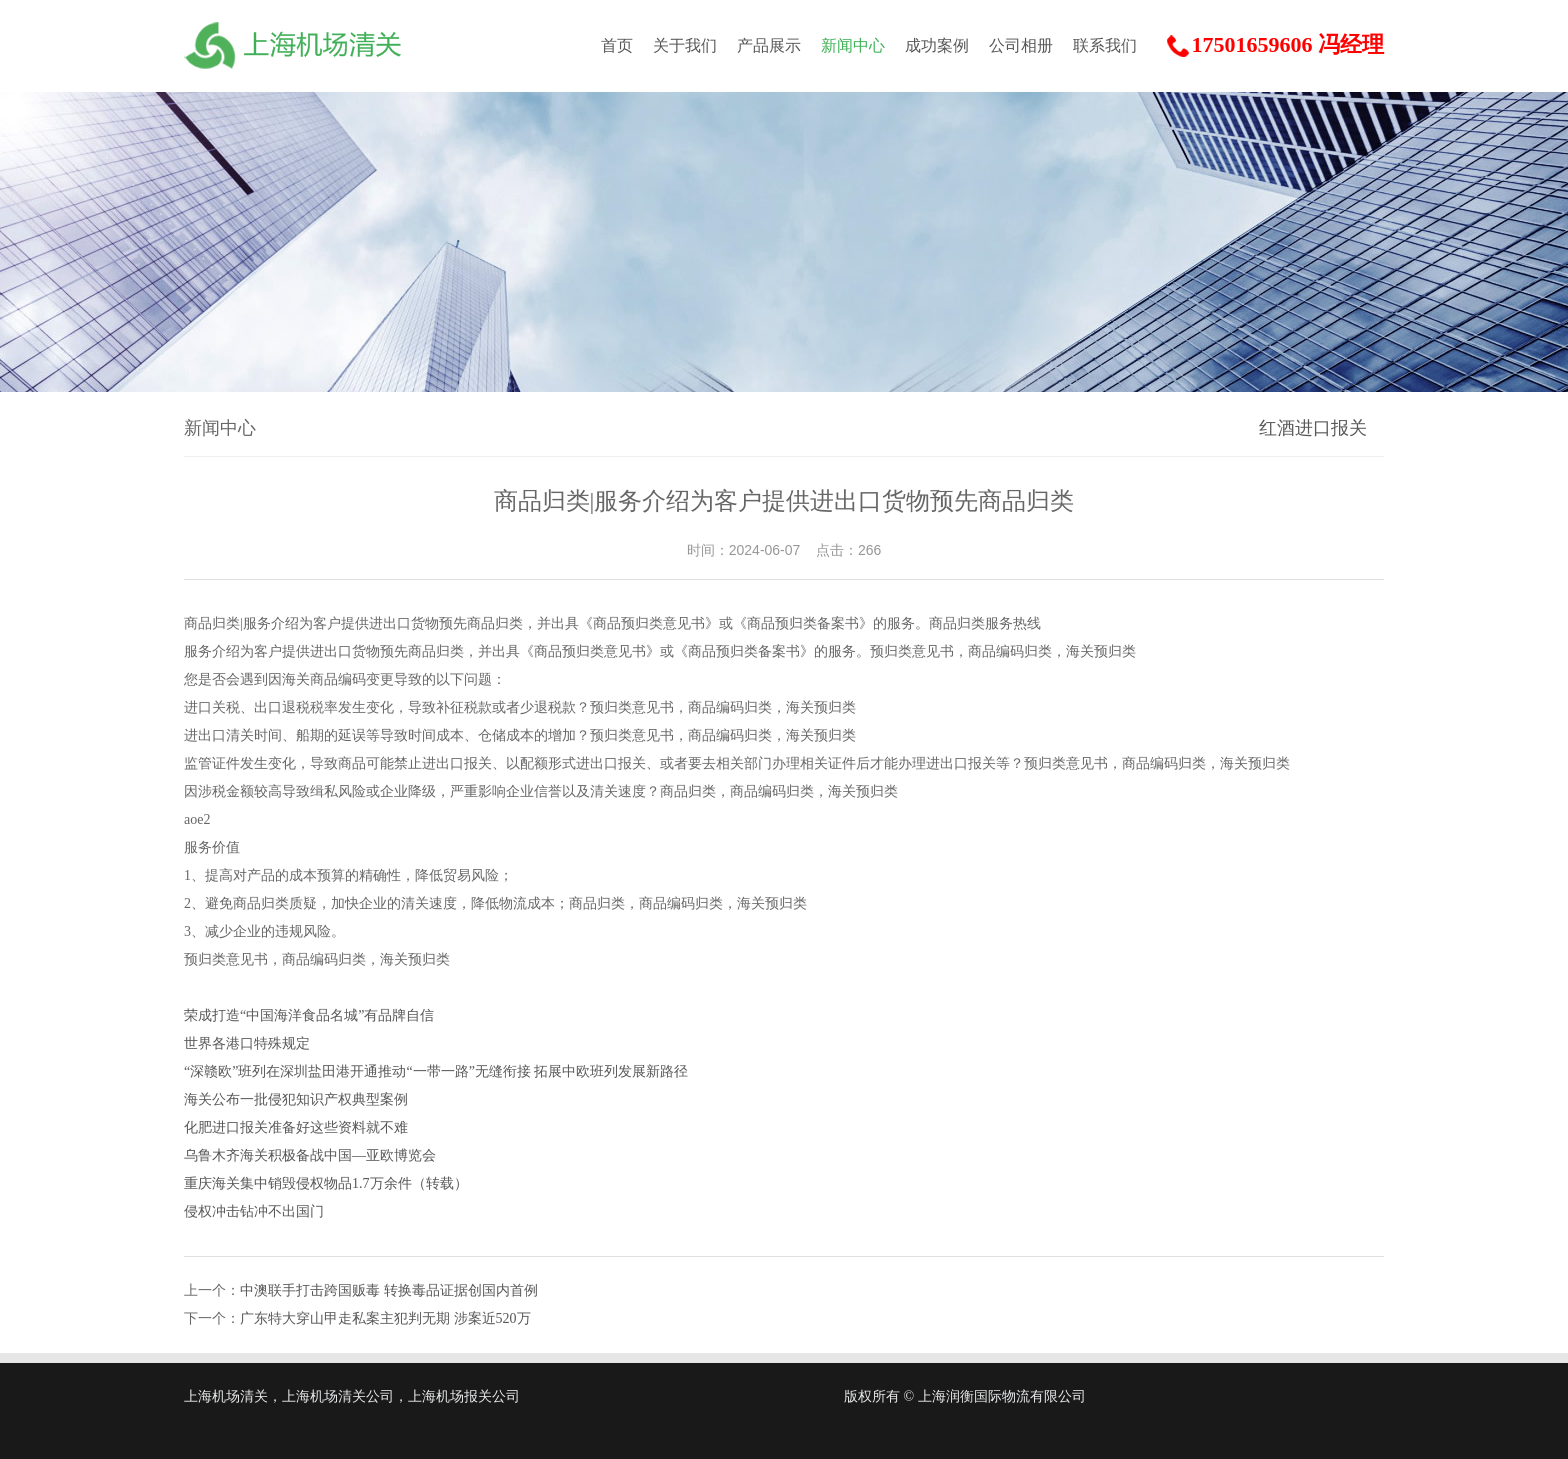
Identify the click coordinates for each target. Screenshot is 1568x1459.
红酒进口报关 (1313, 428)
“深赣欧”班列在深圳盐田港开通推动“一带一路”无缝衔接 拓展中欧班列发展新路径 (436, 1071)
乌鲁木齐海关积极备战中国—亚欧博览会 (310, 1155)
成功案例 (937, 45)
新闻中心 (853, 45)
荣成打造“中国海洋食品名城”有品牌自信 (309, 1015)
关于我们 (685, 45)
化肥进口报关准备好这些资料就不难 (296, 1127)
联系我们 (1105, 45)
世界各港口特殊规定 (247, 1043)
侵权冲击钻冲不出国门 (254, 1211)
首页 (617, 45)
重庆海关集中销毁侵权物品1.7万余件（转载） (326, 1183)
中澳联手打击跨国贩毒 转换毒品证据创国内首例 (389, 1290)
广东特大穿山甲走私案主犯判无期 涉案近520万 (385, 1318)
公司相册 (1021, 45)
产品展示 (769, 45)
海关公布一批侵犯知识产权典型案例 (296, 1099)
